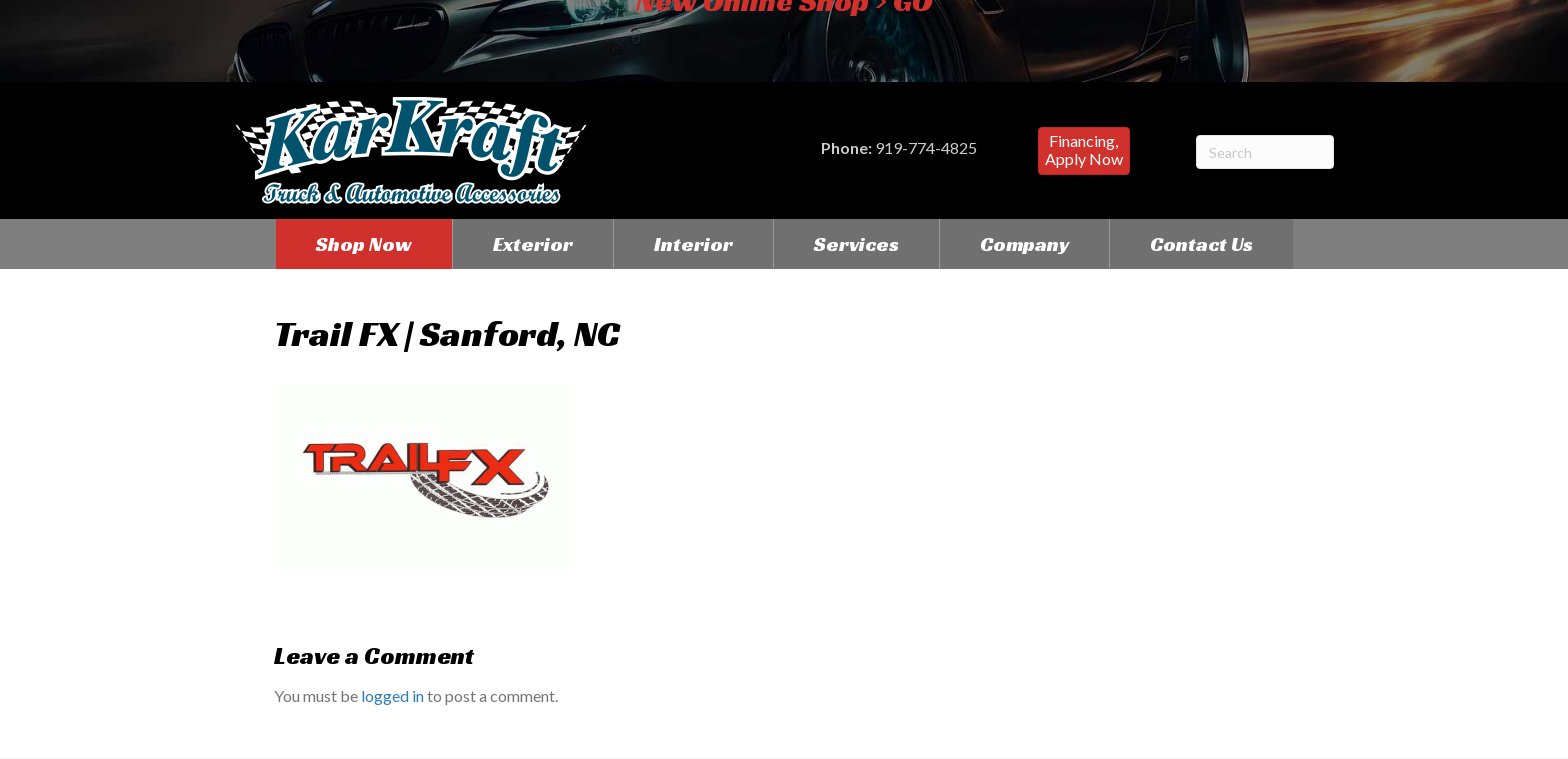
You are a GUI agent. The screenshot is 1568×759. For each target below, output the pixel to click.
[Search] (1265, 152)
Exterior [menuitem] (533, 244)
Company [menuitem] (1024, 244)
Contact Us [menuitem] (1201, 244)
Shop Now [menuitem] (364, 244)
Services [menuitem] (856, 244)
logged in (392, 695)
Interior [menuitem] (693, 244)
